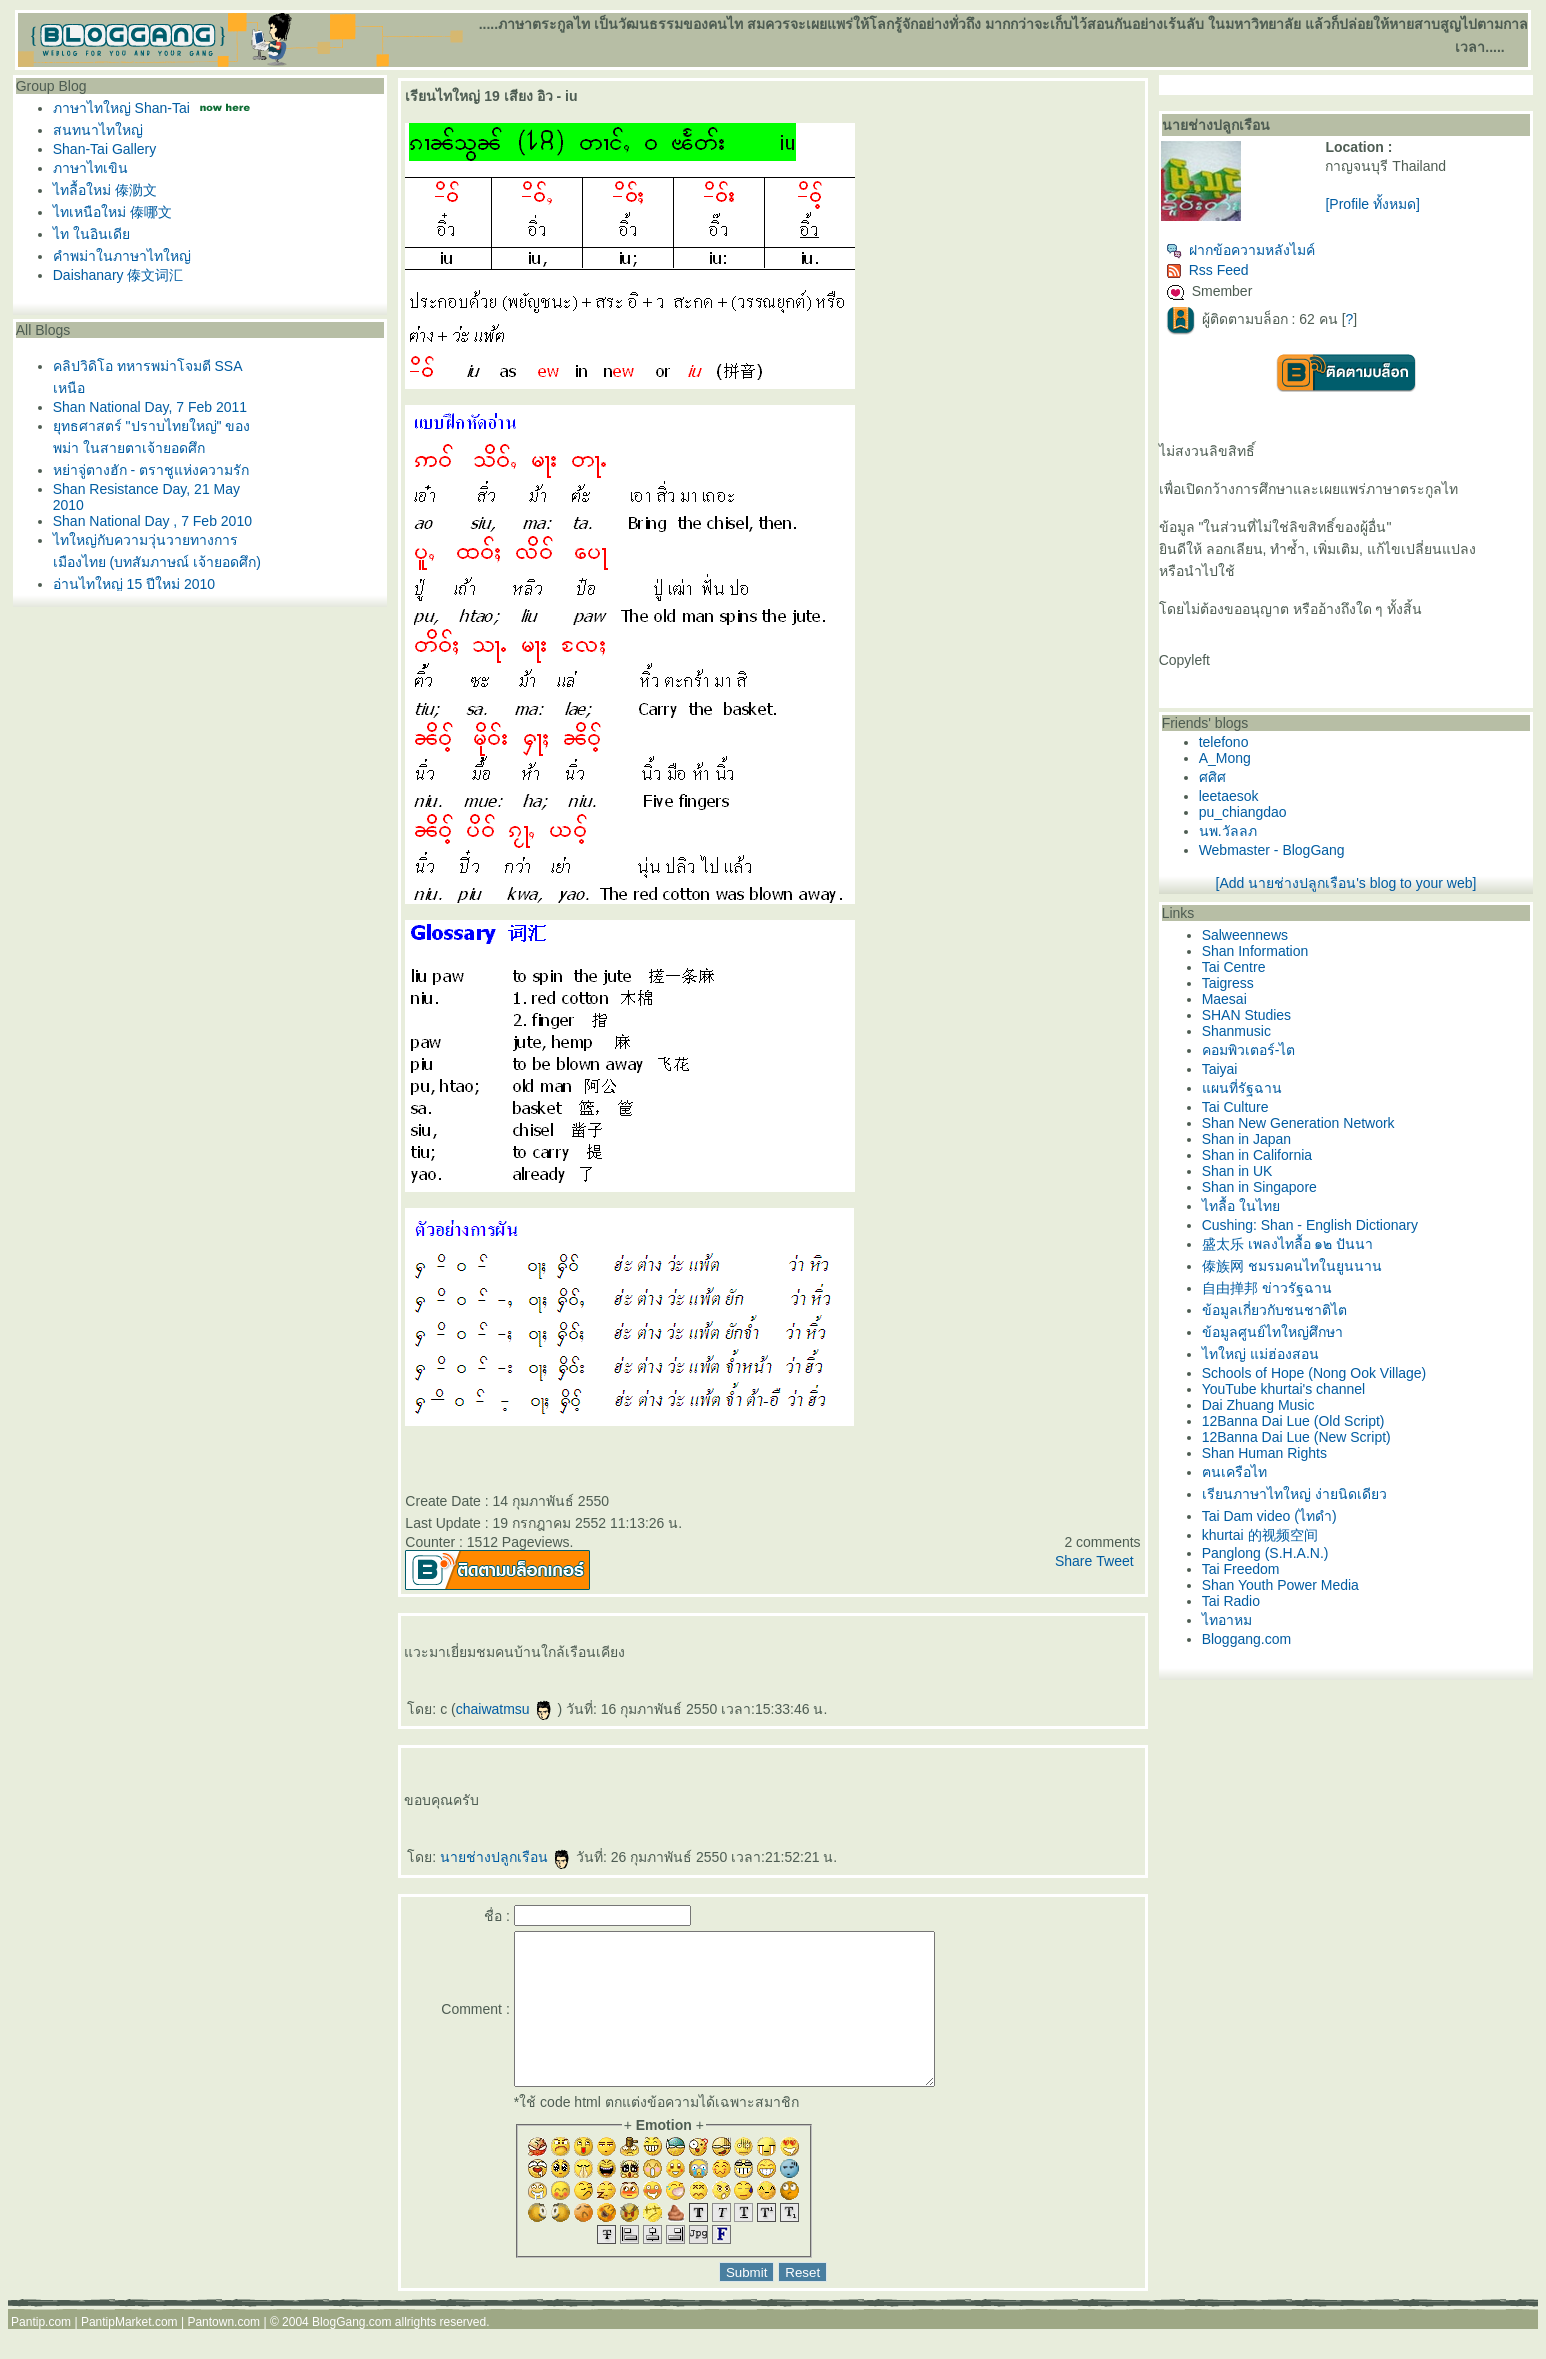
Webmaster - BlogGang (1272, 850)
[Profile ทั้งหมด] (1372, 204)
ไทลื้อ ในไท (1241, 1206)
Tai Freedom (1241, 1569)
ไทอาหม (1227, 1620)
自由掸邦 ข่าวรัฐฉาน (1267, 1288)
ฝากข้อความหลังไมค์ (1240, 250)
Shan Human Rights (1264, 1453)
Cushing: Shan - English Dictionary (1310, 1225)
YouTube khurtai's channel (1284, 1389)
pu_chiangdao (1243, 812)
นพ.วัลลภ (1228, 831)
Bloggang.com (1247, 1639)
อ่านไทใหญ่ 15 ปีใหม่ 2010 (134, 584)
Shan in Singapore (1259, 1187)
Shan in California (1257, 1155)
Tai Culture (1235, 1107)
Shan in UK (1237, 1171)
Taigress (1228, 983)
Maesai (1224, 999)
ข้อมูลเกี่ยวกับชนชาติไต (1274, 1310)
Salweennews (1245, 935)
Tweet (1114, 1561)
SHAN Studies (1246, 1015)
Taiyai (1220, 1069)
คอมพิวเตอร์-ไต (1249, 1050)
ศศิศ (1212, 777)
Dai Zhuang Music (1258, 1405)
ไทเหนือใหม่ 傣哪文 (112, 212)
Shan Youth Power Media (1280, 1585)
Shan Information (1255, 951)
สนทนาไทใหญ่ (98, 130)
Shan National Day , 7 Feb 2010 (152, 521)
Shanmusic (1236, 1031)
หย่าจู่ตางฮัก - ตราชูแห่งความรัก (151, 470)
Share (1073, 1561)
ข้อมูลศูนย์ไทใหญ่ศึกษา (1272, 1332)
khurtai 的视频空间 (1260, 1535)
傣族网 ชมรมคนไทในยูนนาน (1292, 1266)
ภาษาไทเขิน (90, 168)
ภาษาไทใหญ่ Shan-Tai (121, 108)
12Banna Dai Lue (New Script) (1296, 1437)
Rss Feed (1207, 270)
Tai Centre (1234, 967)
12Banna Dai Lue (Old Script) (1293, 1421)
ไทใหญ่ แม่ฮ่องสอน (1260, 1354)
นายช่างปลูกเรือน (506, 1857)
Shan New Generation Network (1298, 1123)
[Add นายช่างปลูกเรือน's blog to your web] (1346, 883)
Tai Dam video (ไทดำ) (1269, 1516)
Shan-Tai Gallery (105, 149)
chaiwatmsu (505, 1709)
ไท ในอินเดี (91, 234)
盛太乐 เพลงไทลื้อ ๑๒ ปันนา (1288, 1244)
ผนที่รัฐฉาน (1242, 1088)
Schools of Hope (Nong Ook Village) (1314, 1373)
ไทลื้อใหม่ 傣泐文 (105, 190)
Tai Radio (1231, 1601)
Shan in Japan (1247, 1139)
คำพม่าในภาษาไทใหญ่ (122, 256)
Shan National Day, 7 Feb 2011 (150, 407)
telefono (1224, 742)
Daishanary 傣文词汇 (118, 275)
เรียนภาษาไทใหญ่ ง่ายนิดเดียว (1294, 1494)
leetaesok (1229, 796)
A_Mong (1225, 758)
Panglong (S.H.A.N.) (1265, 1553)
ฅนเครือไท (1234, 1472)
